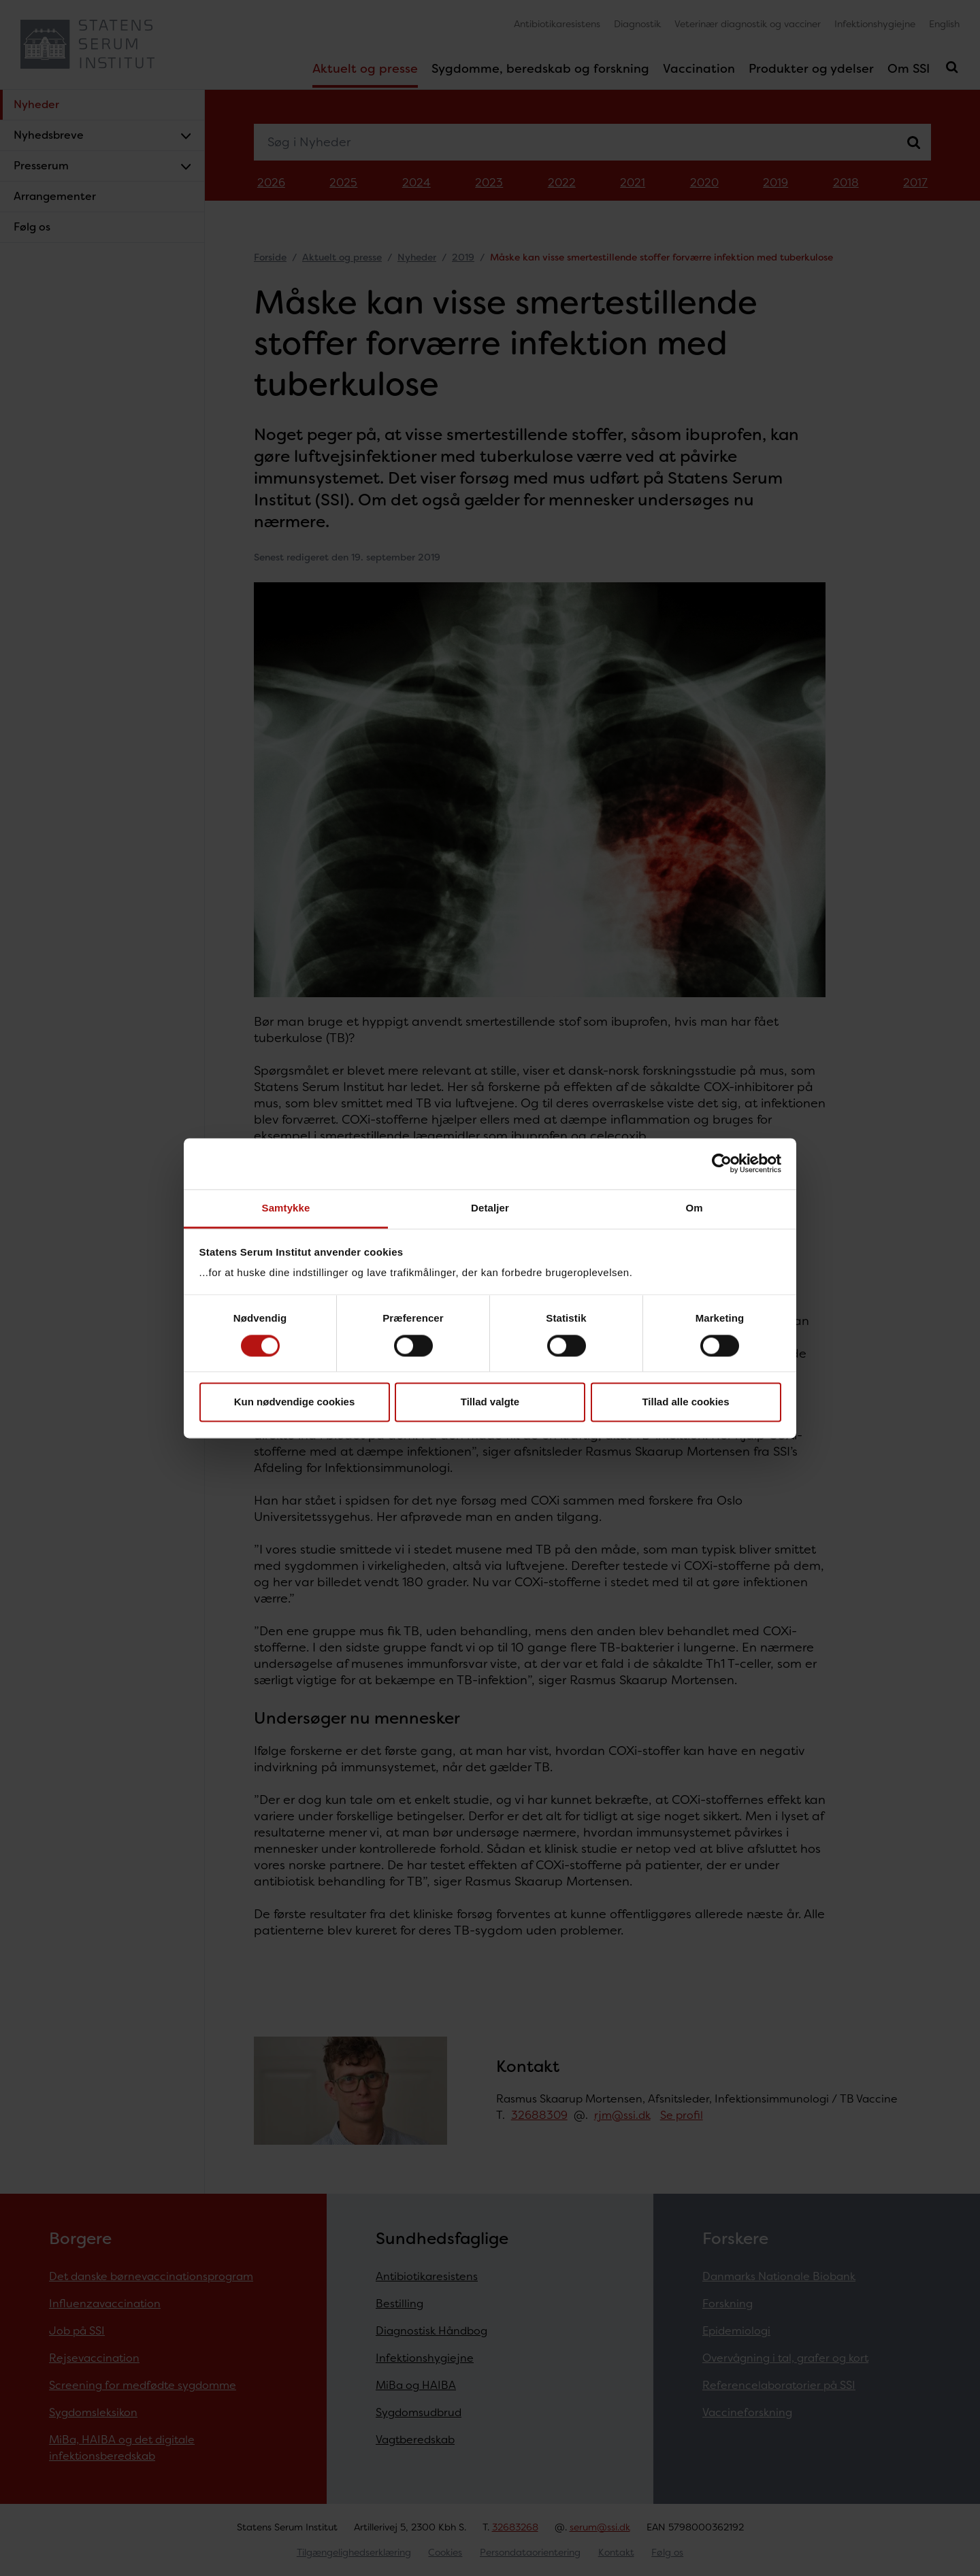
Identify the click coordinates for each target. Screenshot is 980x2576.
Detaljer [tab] (490, 1208)
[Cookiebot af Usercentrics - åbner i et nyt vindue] (721, 1163)
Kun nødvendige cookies (294, 1402)
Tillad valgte (490, 1402)
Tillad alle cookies (685, 1402)
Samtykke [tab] (286, 1208)
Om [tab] (693, 1208)
